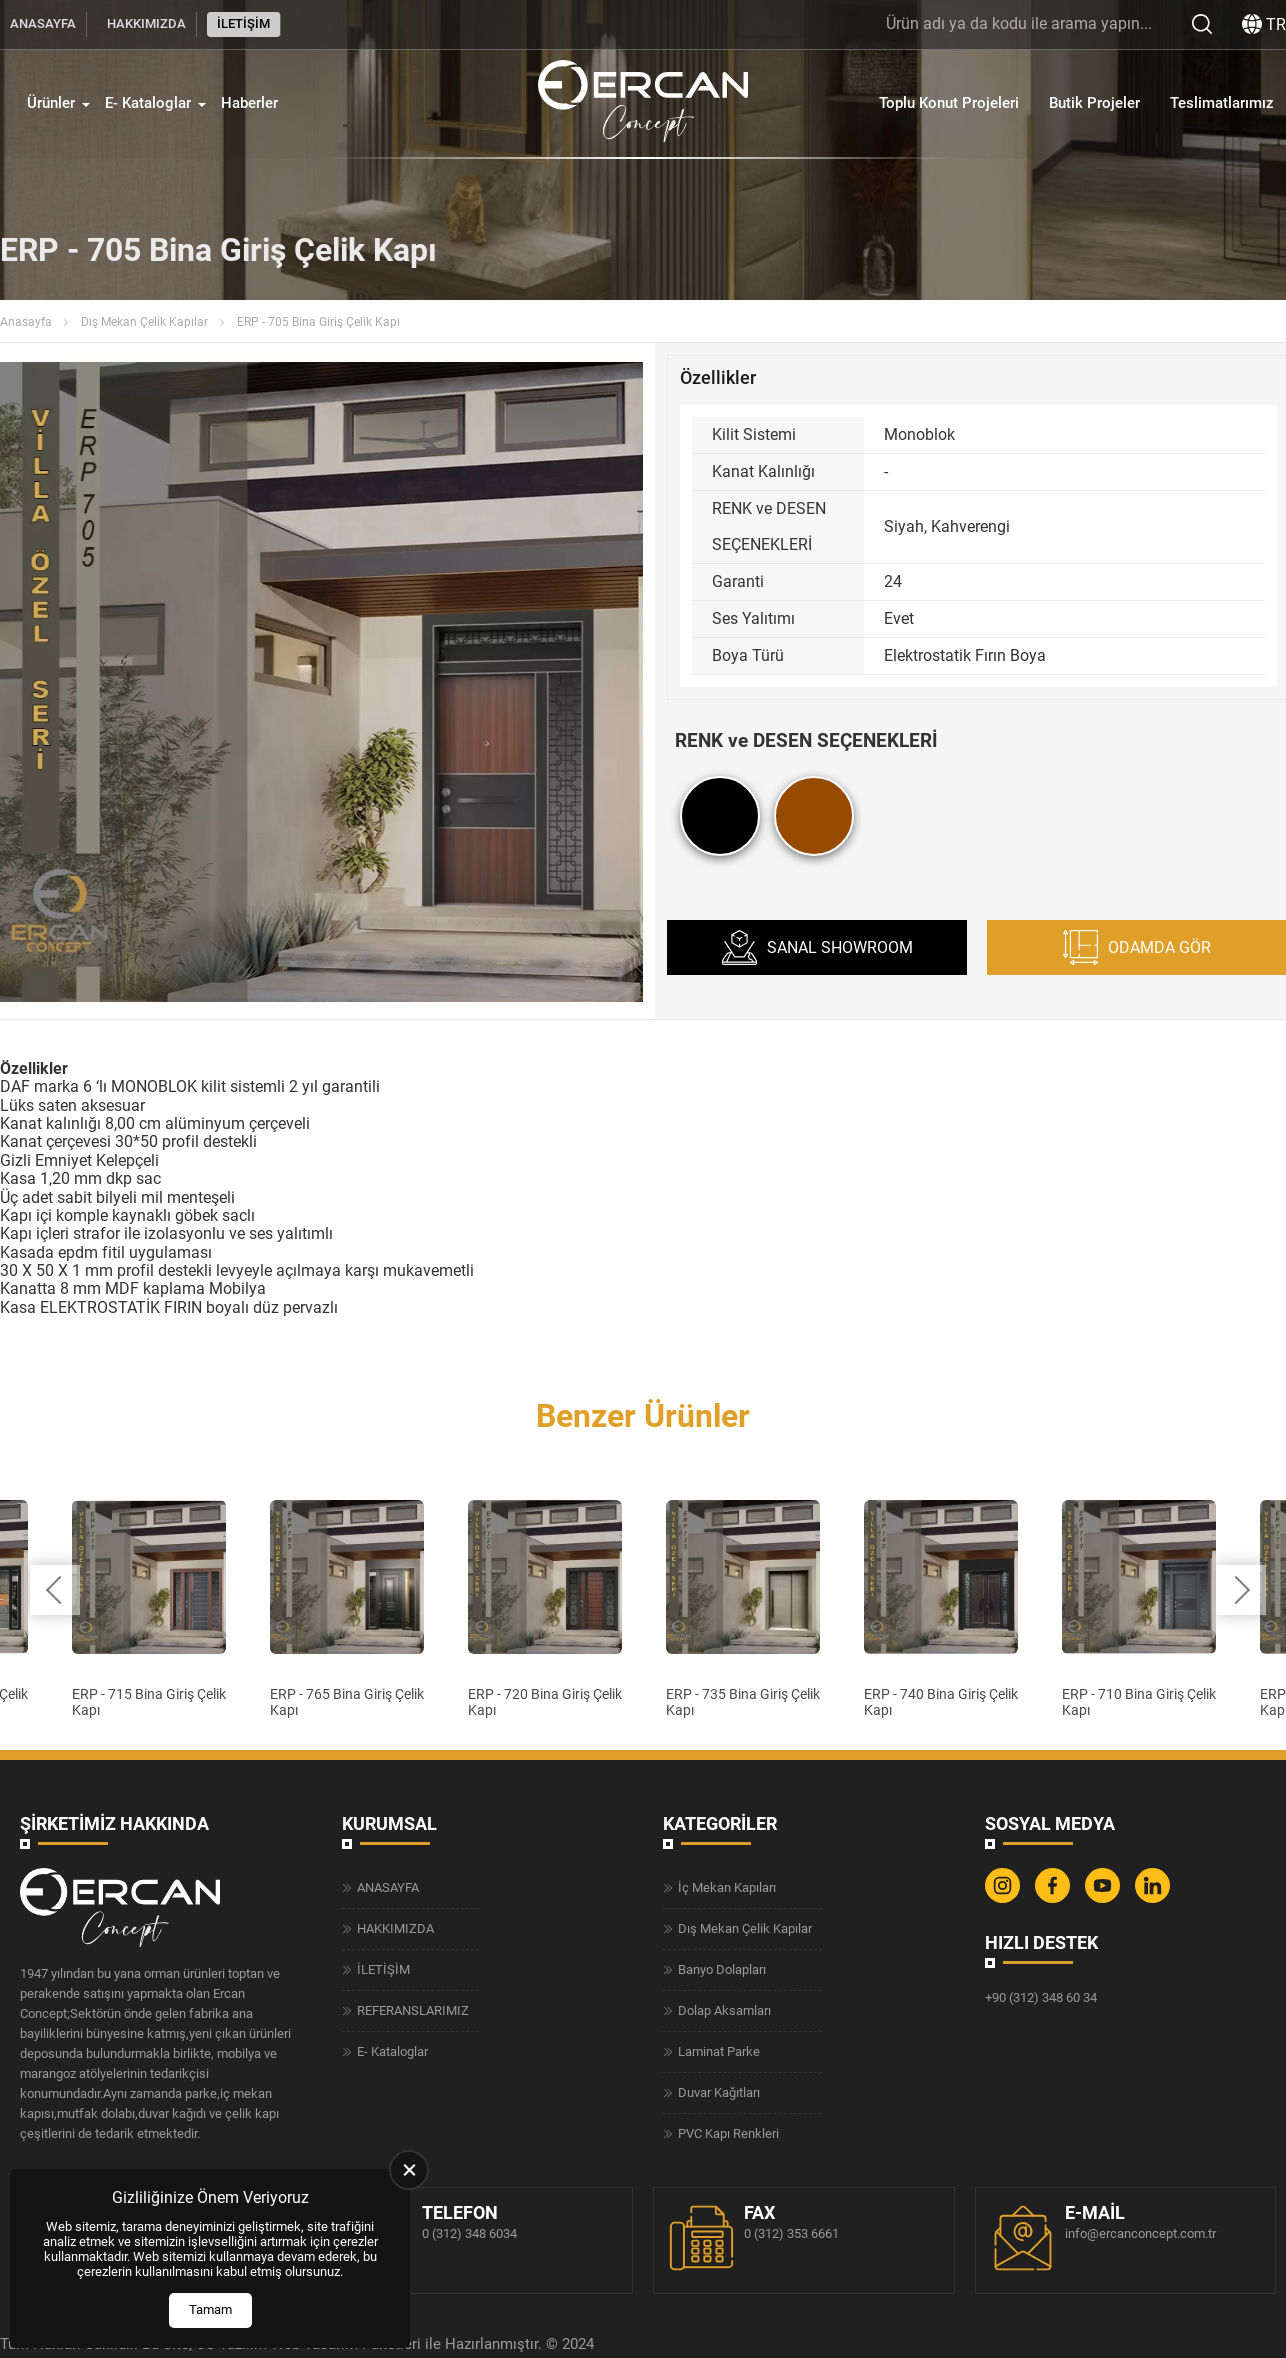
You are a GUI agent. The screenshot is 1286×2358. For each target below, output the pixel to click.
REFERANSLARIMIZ (413, 2009)
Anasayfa (26, 322)
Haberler (249, 103)
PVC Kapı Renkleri (728, 2132)
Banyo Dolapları (722, 1968)
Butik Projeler (1094, 103)
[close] (409, 2170)
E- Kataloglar (148, 103)
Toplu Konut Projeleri (949, 103)
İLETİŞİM (243, 23)
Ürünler (51, 103)
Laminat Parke (719, 2050)
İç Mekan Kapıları (727, 1886)
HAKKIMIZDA (146, 23)
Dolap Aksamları (724, 2009)
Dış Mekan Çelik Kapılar (144, 322)
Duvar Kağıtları (719, 2091)
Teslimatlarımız (1222, 103)
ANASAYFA (43, 23)
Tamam (210, 2309)
